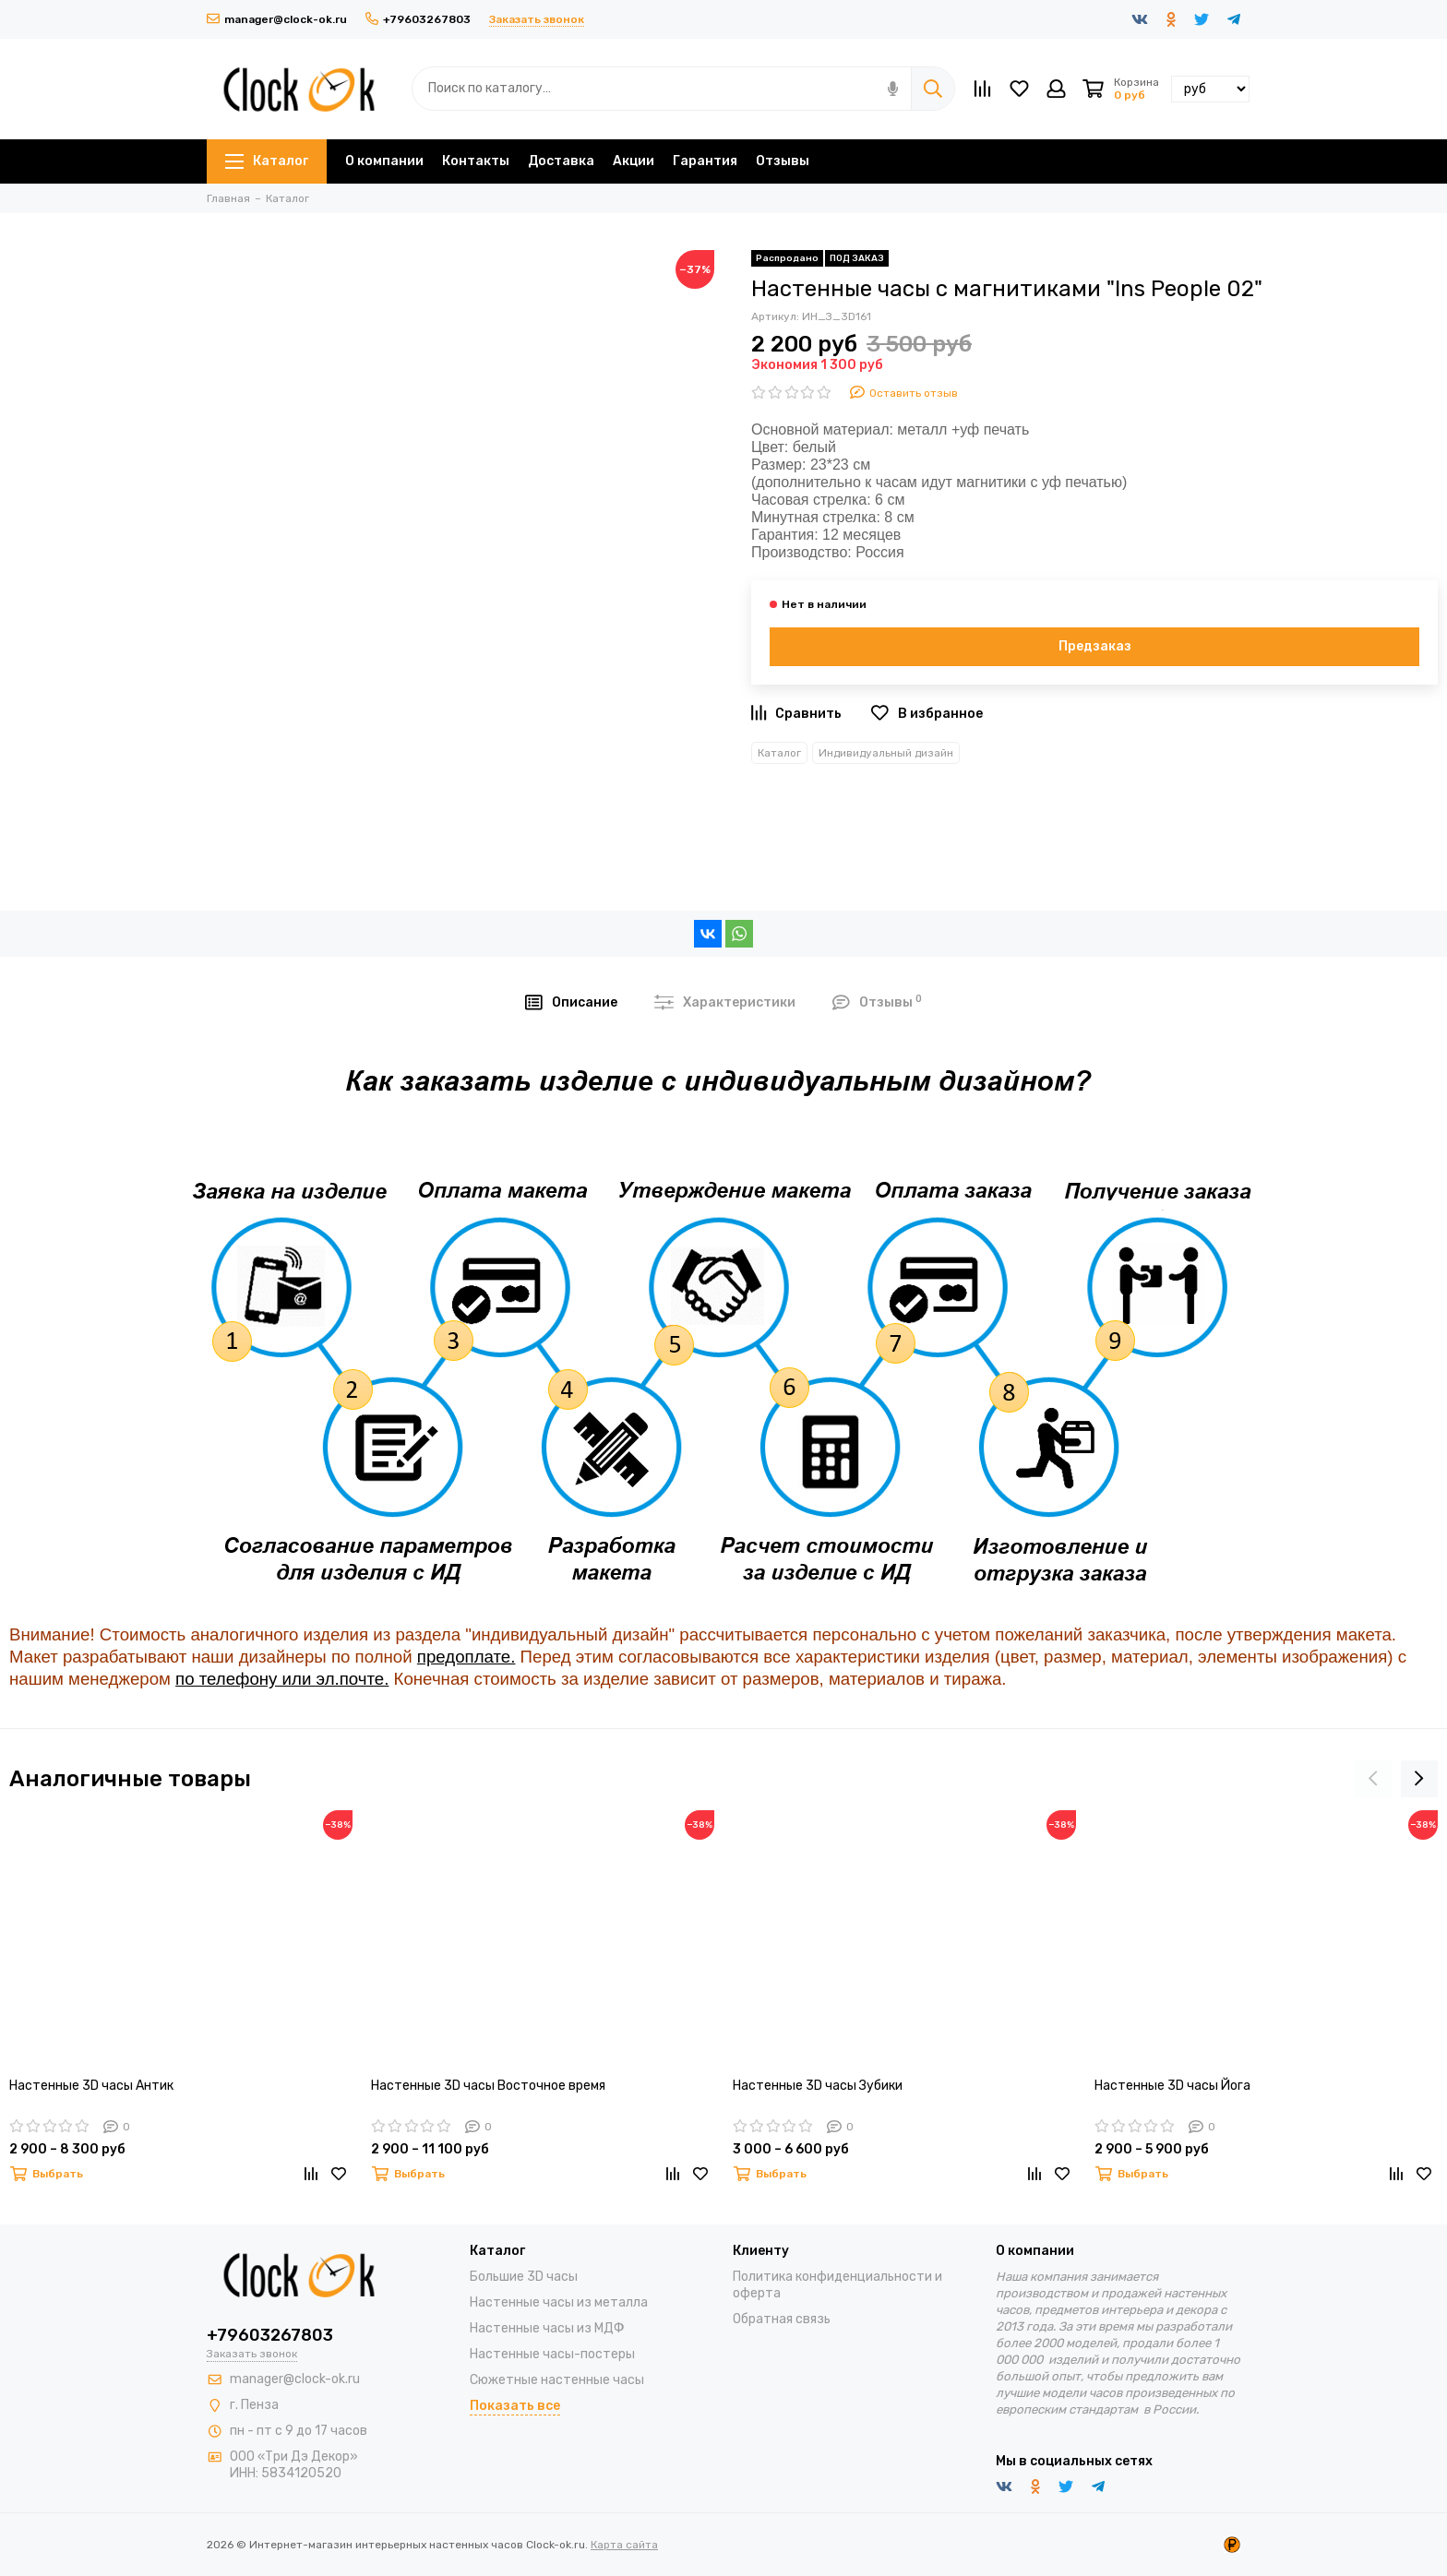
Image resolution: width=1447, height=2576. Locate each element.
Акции (633, 161)
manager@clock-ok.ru (277, 19)
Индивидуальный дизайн (886, 752)
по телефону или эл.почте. (282, 1678)
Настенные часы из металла (559, 2302)
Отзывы (782, 161)
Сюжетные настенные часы (557, 2380)
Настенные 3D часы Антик (91, 2085)
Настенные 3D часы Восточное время (488, 2085)
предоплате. (466, 1656)
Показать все (515, 2406)
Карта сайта (624, 2544)
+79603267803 (418, 19)
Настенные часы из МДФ (547, 2328)
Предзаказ (1094, 646)
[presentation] (1373, 1778)
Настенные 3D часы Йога (1172, 2085)
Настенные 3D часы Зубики (818, 2085)
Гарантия (705, 161)
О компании (384, 161)
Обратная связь (782, 2319)
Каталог (266, 161)
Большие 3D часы (524, 2276)
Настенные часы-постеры (552, 2354)
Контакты (475, 161)
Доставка (561, 161)
